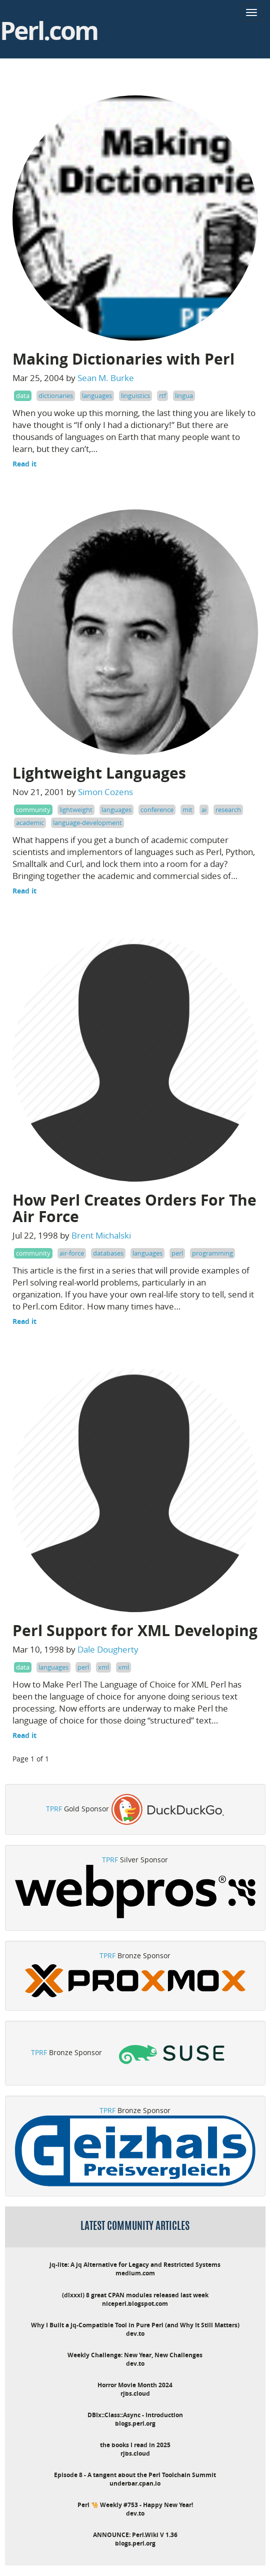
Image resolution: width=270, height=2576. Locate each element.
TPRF (54, 1808)
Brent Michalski (101, 1235)
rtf (162, 395)
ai (204, 809)
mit (187, 809)
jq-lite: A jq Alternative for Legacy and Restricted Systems (135, 2264)
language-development (87, 822)
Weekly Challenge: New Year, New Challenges (135, 2355)
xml (103, 1667)
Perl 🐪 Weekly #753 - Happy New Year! (135, 2505)
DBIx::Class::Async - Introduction (135, 2415)
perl (177, 1253)
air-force (72, 1253)
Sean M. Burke (106, 378)
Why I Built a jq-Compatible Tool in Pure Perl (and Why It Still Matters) (135, 2325)
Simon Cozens (105, 792)
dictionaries (55, 395)
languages (97, 395)
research (228, 809)
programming (212, 1253)
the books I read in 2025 (135, 2445)
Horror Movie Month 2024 (135, 2385)
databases (108, 1253)
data (23, 395)
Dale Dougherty (108, 1649)
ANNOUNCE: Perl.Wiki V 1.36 (135, 2535)
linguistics (135, 395)
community (33, 809)
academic (30, 822)
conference (157, 809)
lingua (184, 395)
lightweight (76, 809)
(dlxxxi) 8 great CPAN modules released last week (135, 2295)
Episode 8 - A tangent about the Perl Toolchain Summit (135, 2475)
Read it (24, 463)
